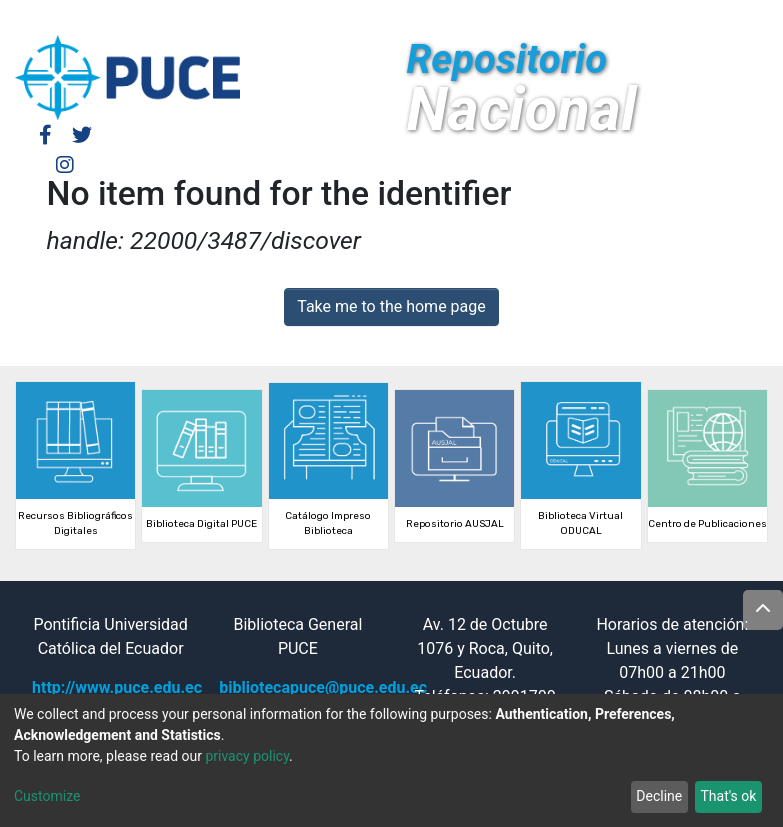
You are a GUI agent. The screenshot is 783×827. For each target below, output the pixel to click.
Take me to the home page (391, 306)
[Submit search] (619, 18)
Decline (659, 796)
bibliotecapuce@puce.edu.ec (323, 687)
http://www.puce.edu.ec (117, 687)
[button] (589, 18)
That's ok (728, 796)
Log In (498, 17)
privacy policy (247, 756)
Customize (47, 796)
